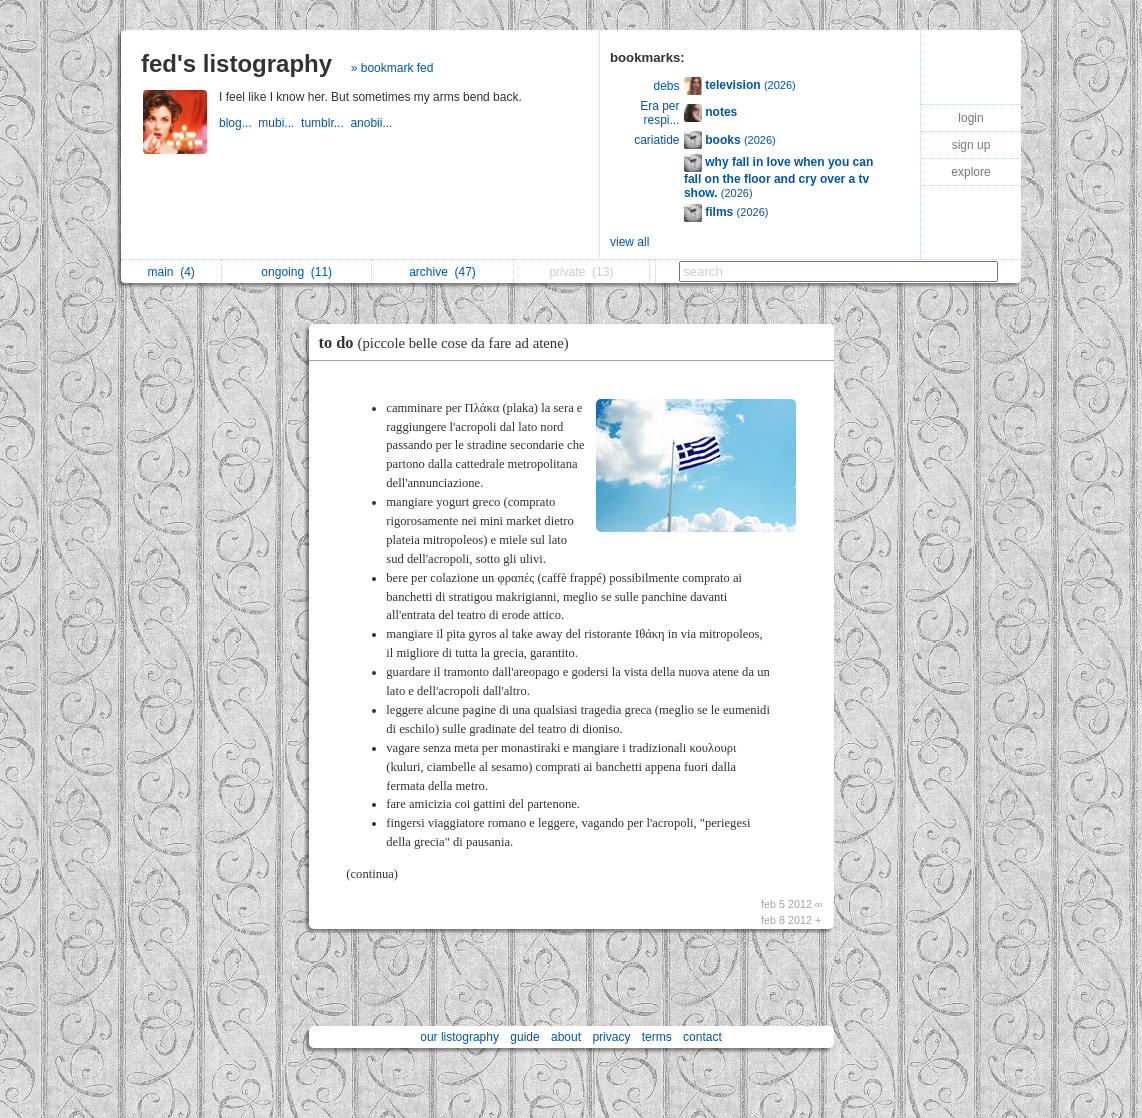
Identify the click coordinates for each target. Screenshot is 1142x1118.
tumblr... (325, 123)
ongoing (296, 272)
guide (524, 1037)
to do (449, 342)
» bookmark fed (392, 68)
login (970, 118)
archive (442, 272)
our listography (459, 1037)
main (170, 272)
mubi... (279, 123)
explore (970, 172)
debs (667, 86)
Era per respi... (659, 113)
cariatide (656, 140)
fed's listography (236, 63)
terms (657, 1037)
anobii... (372, 123)
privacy (611, 1037)
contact (702, 1037)
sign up (971, 145)
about (566, 1037)
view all (629, 242)
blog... (238, 123)
